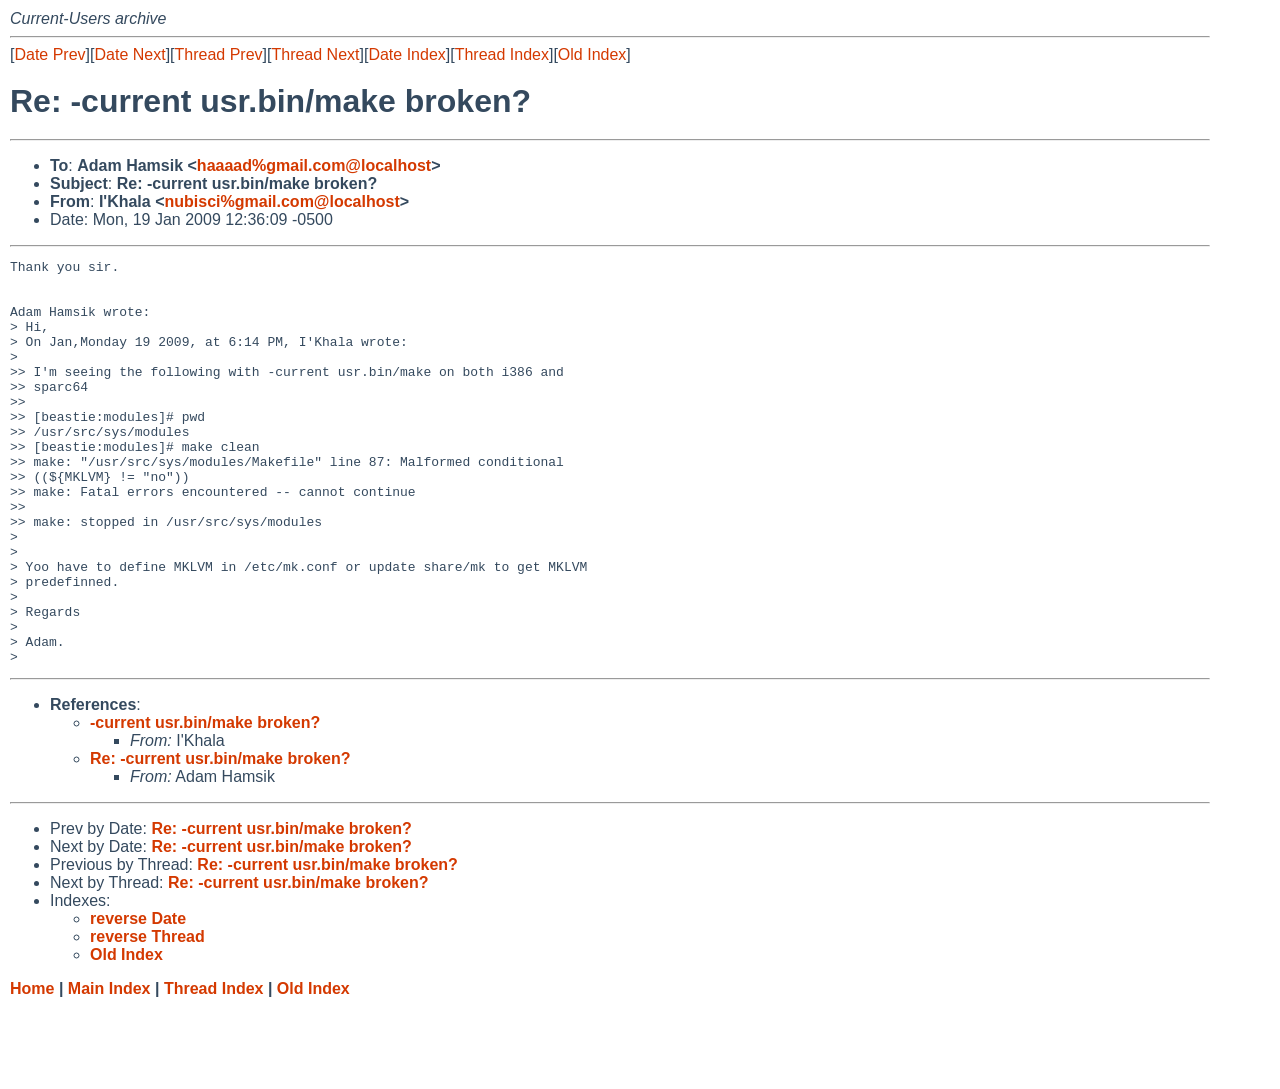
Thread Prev (219, 54)
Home (32, 1069)
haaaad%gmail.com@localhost (314, 165)
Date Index (406, 54)
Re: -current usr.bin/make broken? (220, 839)
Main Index (109, 1069)
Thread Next (315, 54)
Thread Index (502, 54)
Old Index (592, 54)
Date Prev (49, 54)
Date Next (129, 54)
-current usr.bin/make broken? (205, 803)
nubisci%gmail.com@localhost (282, 201)
